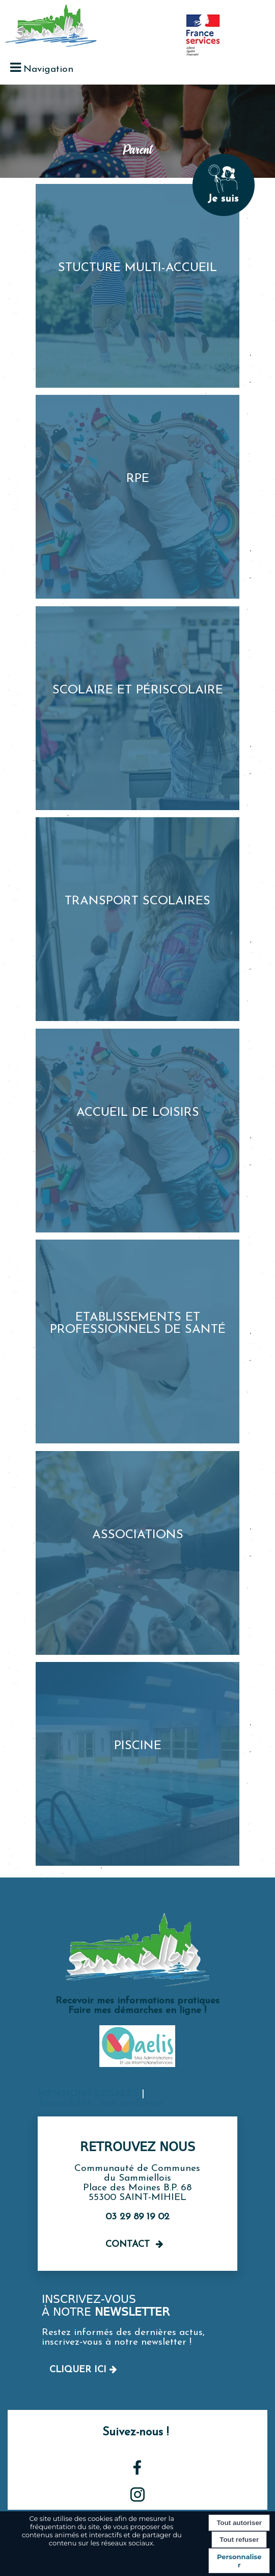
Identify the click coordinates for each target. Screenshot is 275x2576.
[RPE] (137, 497)
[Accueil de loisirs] (137, 1130)
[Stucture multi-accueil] (137, 286)
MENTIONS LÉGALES (88, 2094)
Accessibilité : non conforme (100, 2103)
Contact (127, 2244)
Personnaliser (239, 2561)
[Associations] (137, 1553)
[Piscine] (137, 1764)
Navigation (48, 69)
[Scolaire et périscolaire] (137, 708)
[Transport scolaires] (137, 919)
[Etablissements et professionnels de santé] (137, 1341)
